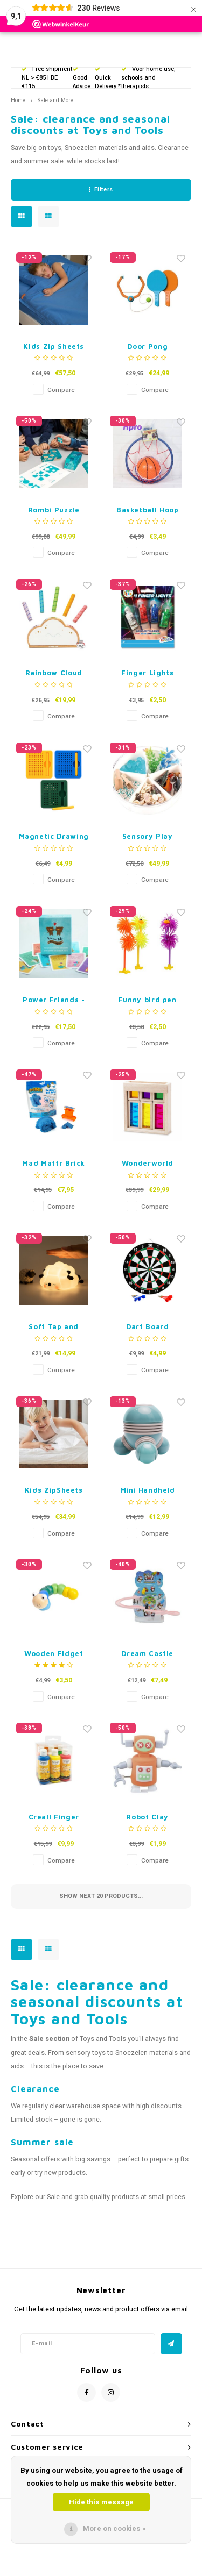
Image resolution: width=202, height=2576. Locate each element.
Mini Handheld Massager (147, 1491)
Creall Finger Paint (54, 1818)
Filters (101, 189)
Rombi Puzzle (54, 509)
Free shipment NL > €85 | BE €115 (47, 78)
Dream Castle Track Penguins (147, 1654)
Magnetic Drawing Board (54, 837)
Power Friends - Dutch (54, 1000)
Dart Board (147, 1326)
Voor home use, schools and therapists (148, 78)
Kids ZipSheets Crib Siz (54, 1491)
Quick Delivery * (108, 79)
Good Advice (81, 79)
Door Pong (147, 346)
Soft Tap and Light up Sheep (54, 1327)
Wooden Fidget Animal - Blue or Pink (54, 1654)
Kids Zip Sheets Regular (53, 347)
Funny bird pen (148, 999)
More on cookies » (114, 2528)
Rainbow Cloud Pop (53, 673)
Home (18, 100)
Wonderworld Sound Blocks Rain (147, 1164)
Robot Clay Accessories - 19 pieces (147, 1818)
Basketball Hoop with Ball (147, 510)
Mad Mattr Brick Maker (53, 1164)
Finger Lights (147, 672)
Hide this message (101, 2502)
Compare (61, 390)
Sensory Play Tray (147, 837)
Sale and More (55, 100)
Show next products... (101, 1896)
